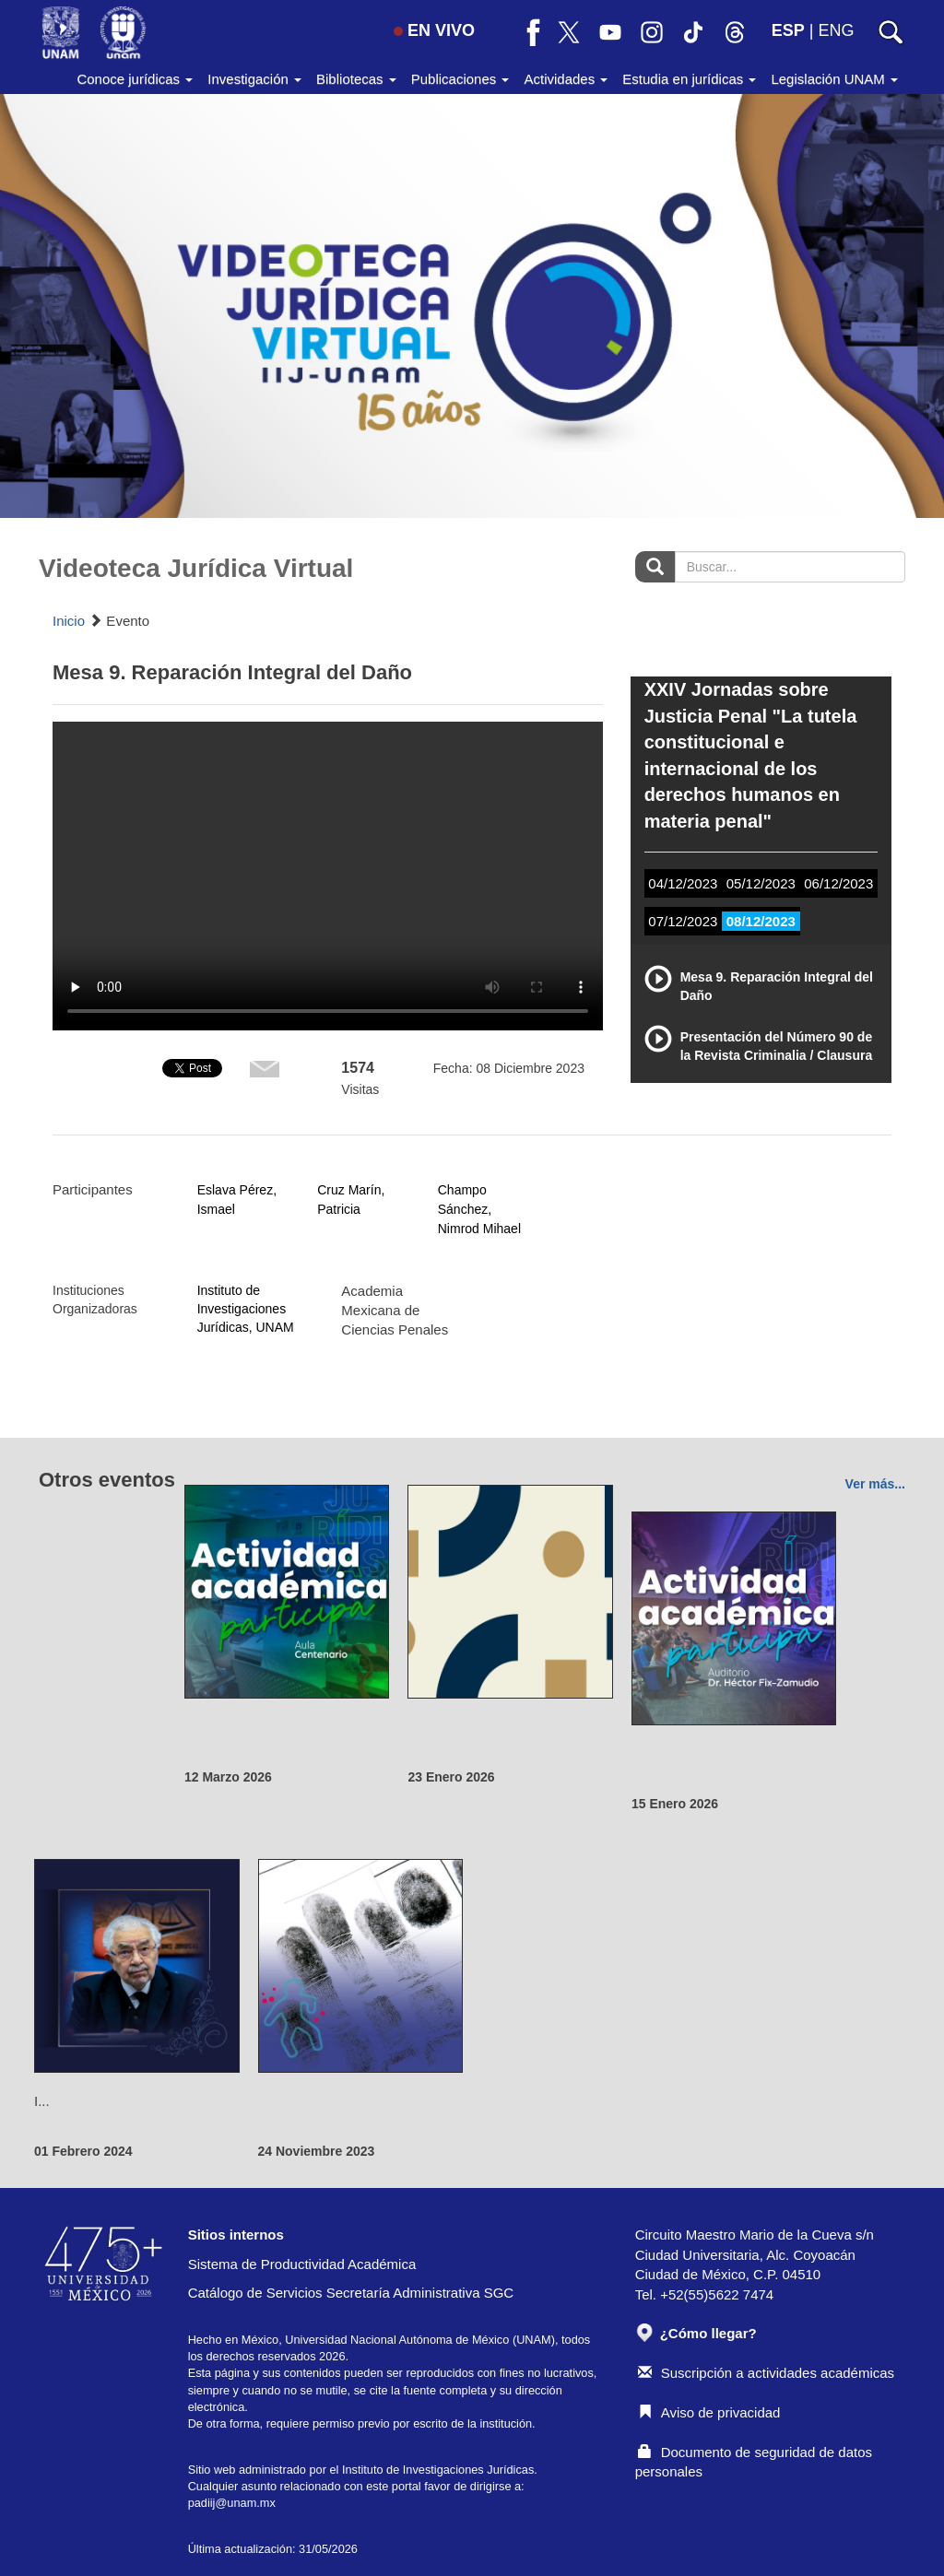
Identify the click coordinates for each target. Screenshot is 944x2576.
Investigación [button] (254, 79)
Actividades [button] (566, 79)
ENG (836, 30)
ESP (788, 30)
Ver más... (875, 1483)
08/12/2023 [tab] (761, 921)
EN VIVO (434, 30)
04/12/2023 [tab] (682, 883)
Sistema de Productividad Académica (302, 2264)
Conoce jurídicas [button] (135, 79)
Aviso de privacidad (709, 2412)
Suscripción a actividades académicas (766, 2373)
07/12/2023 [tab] (682, 921)
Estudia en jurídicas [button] (689, 79)
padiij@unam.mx (232, 2503)
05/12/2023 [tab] (761, 883)
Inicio (69, 621)
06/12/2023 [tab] (838, 883)
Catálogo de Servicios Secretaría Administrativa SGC (351, 2292)
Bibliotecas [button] (356, 79)
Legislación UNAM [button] (834, 79)
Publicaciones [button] (460, 79)
